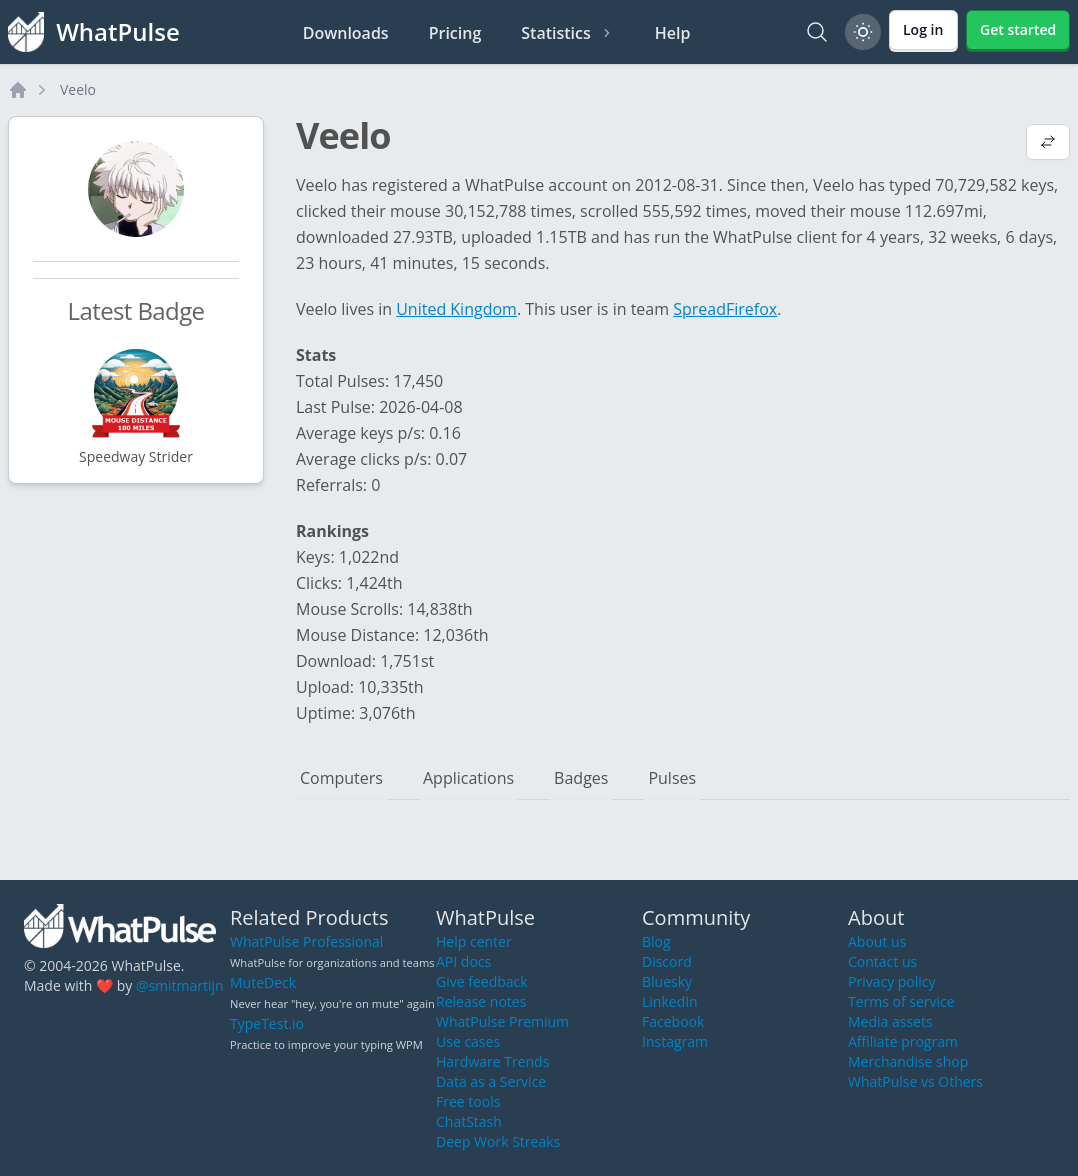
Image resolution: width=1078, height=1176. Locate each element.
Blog (656, 941)
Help (673, 33)
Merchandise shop (908, 1061)
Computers (341, 778)
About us (877, 941)
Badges (581, 778)
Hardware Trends (492, 1061)
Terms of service (901, 1001)
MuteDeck (263, 982)
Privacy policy (892, 981)
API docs (463, 961)
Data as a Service (491, 1081)
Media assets (890, 1021)
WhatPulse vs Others (915, 1081)
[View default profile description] (1048, 144)
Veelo (78, 89)
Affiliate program (903, 1041)
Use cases (468, 1041)
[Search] (817, 32)
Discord (667, 961)
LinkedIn (670, 1001)
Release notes (481, 1001)
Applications (468, 778)
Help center (474, 941)
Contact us (882, 961)
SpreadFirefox (725, 309)
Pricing (455, 33)
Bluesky (667, 981)
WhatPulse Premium (502, 1021)
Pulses (672, 778)
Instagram (675, 1041)
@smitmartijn (180, 985)
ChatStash (469, 1121)
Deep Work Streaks (498, 1141)
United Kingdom (456, 309)
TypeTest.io (267, 1023)
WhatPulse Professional (306, 941)
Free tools (468, 1101)
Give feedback (482, 981)
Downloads (346, 33)
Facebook (673, 1021)
